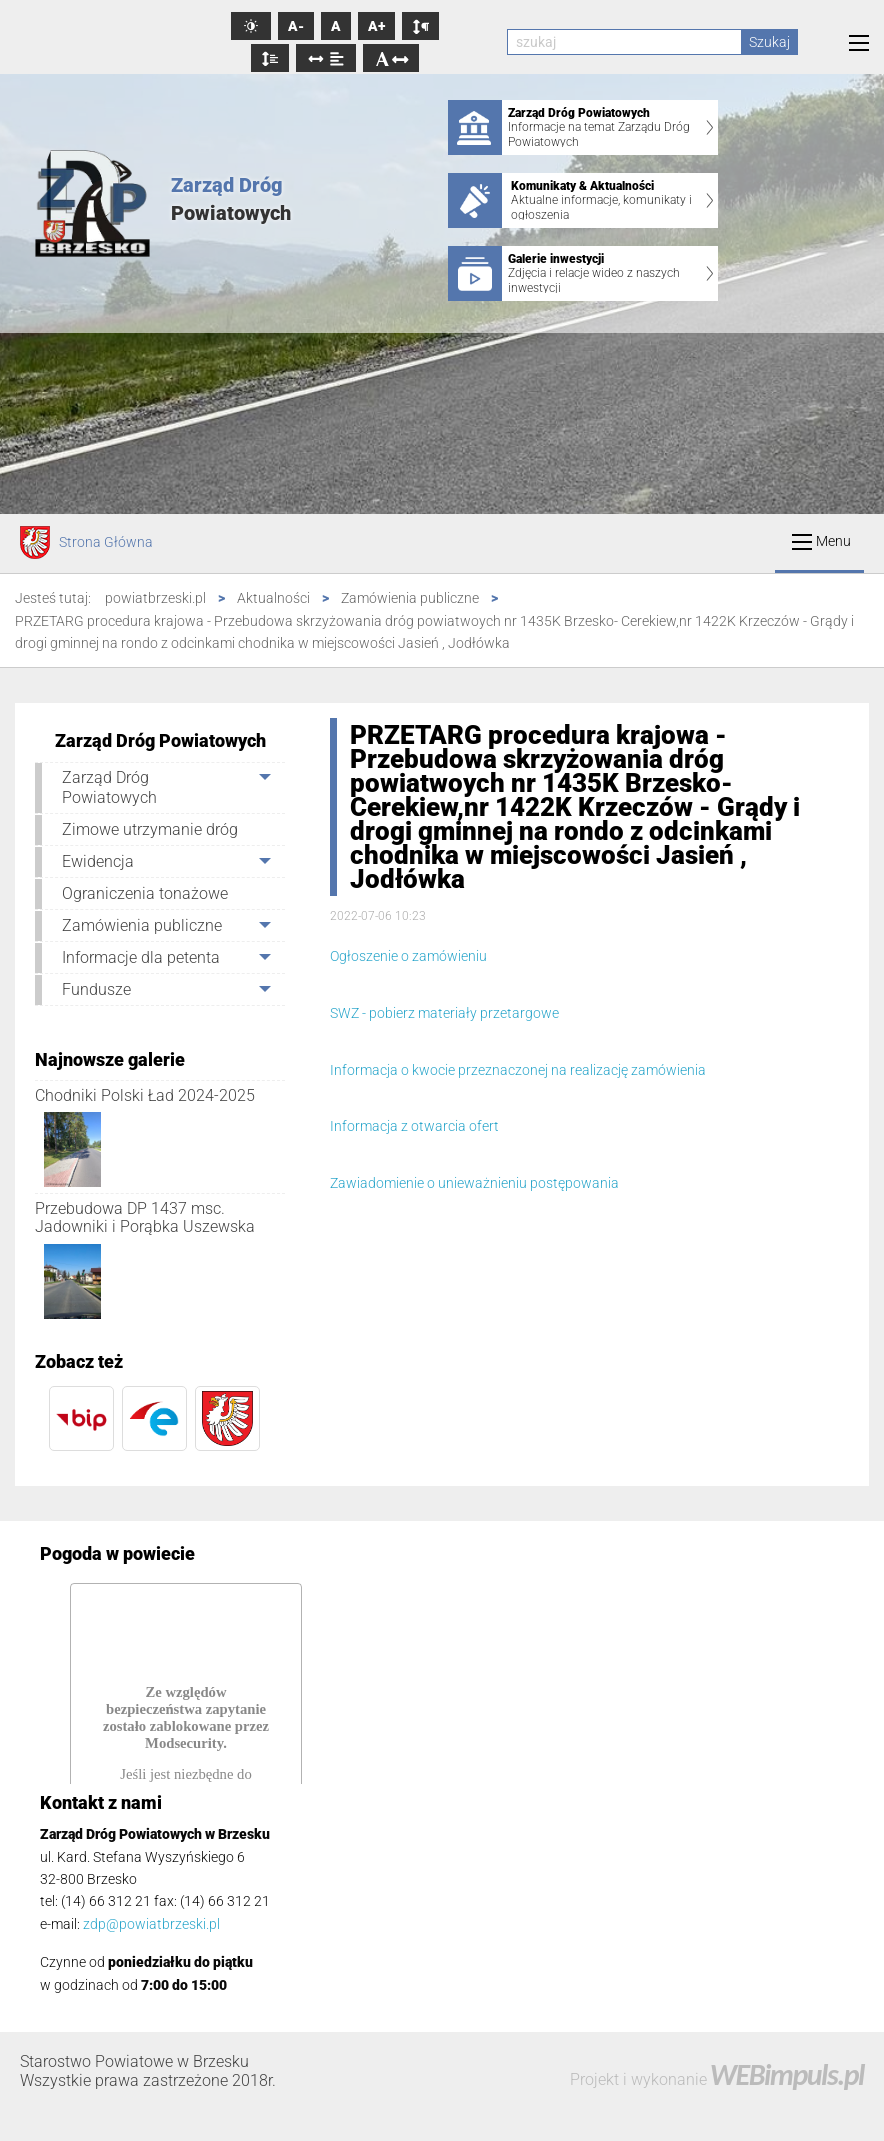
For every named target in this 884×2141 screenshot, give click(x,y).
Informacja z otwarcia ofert (414, 1126)
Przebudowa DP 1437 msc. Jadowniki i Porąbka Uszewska (145, 1217)
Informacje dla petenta (141, 957)
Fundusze (96, 989)
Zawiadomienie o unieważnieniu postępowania (474, 1183)
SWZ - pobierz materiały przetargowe (446, 1013)
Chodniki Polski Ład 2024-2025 (145, 1095)
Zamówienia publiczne (142, 925)
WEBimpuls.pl (787, 2074)
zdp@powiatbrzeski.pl (151, 1924)
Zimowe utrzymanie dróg (150, 829)
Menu (821, 541)
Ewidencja (98, 861)
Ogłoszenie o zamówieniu (408, 956)
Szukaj (769, 42)
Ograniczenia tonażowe (145, 893)
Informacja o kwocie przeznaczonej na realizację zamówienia (518, 1070)
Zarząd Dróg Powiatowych (109, 787)
